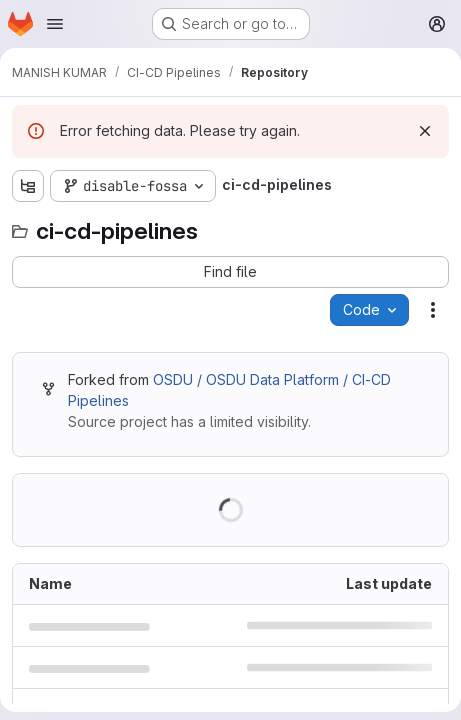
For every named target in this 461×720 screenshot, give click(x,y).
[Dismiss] (425, 131)
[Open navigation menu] (55, 24)
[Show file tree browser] (28, 186)
